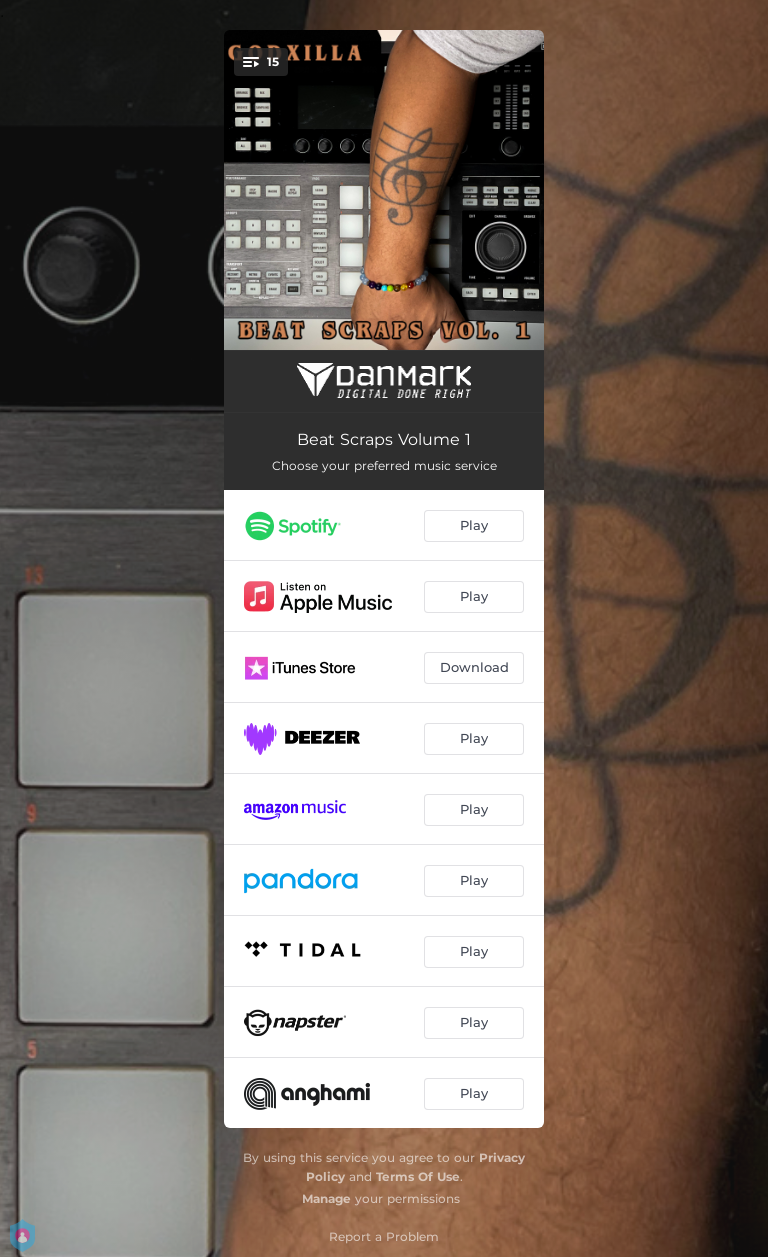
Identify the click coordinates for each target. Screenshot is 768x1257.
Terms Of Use (418, 1176)
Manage (326, 1198)
